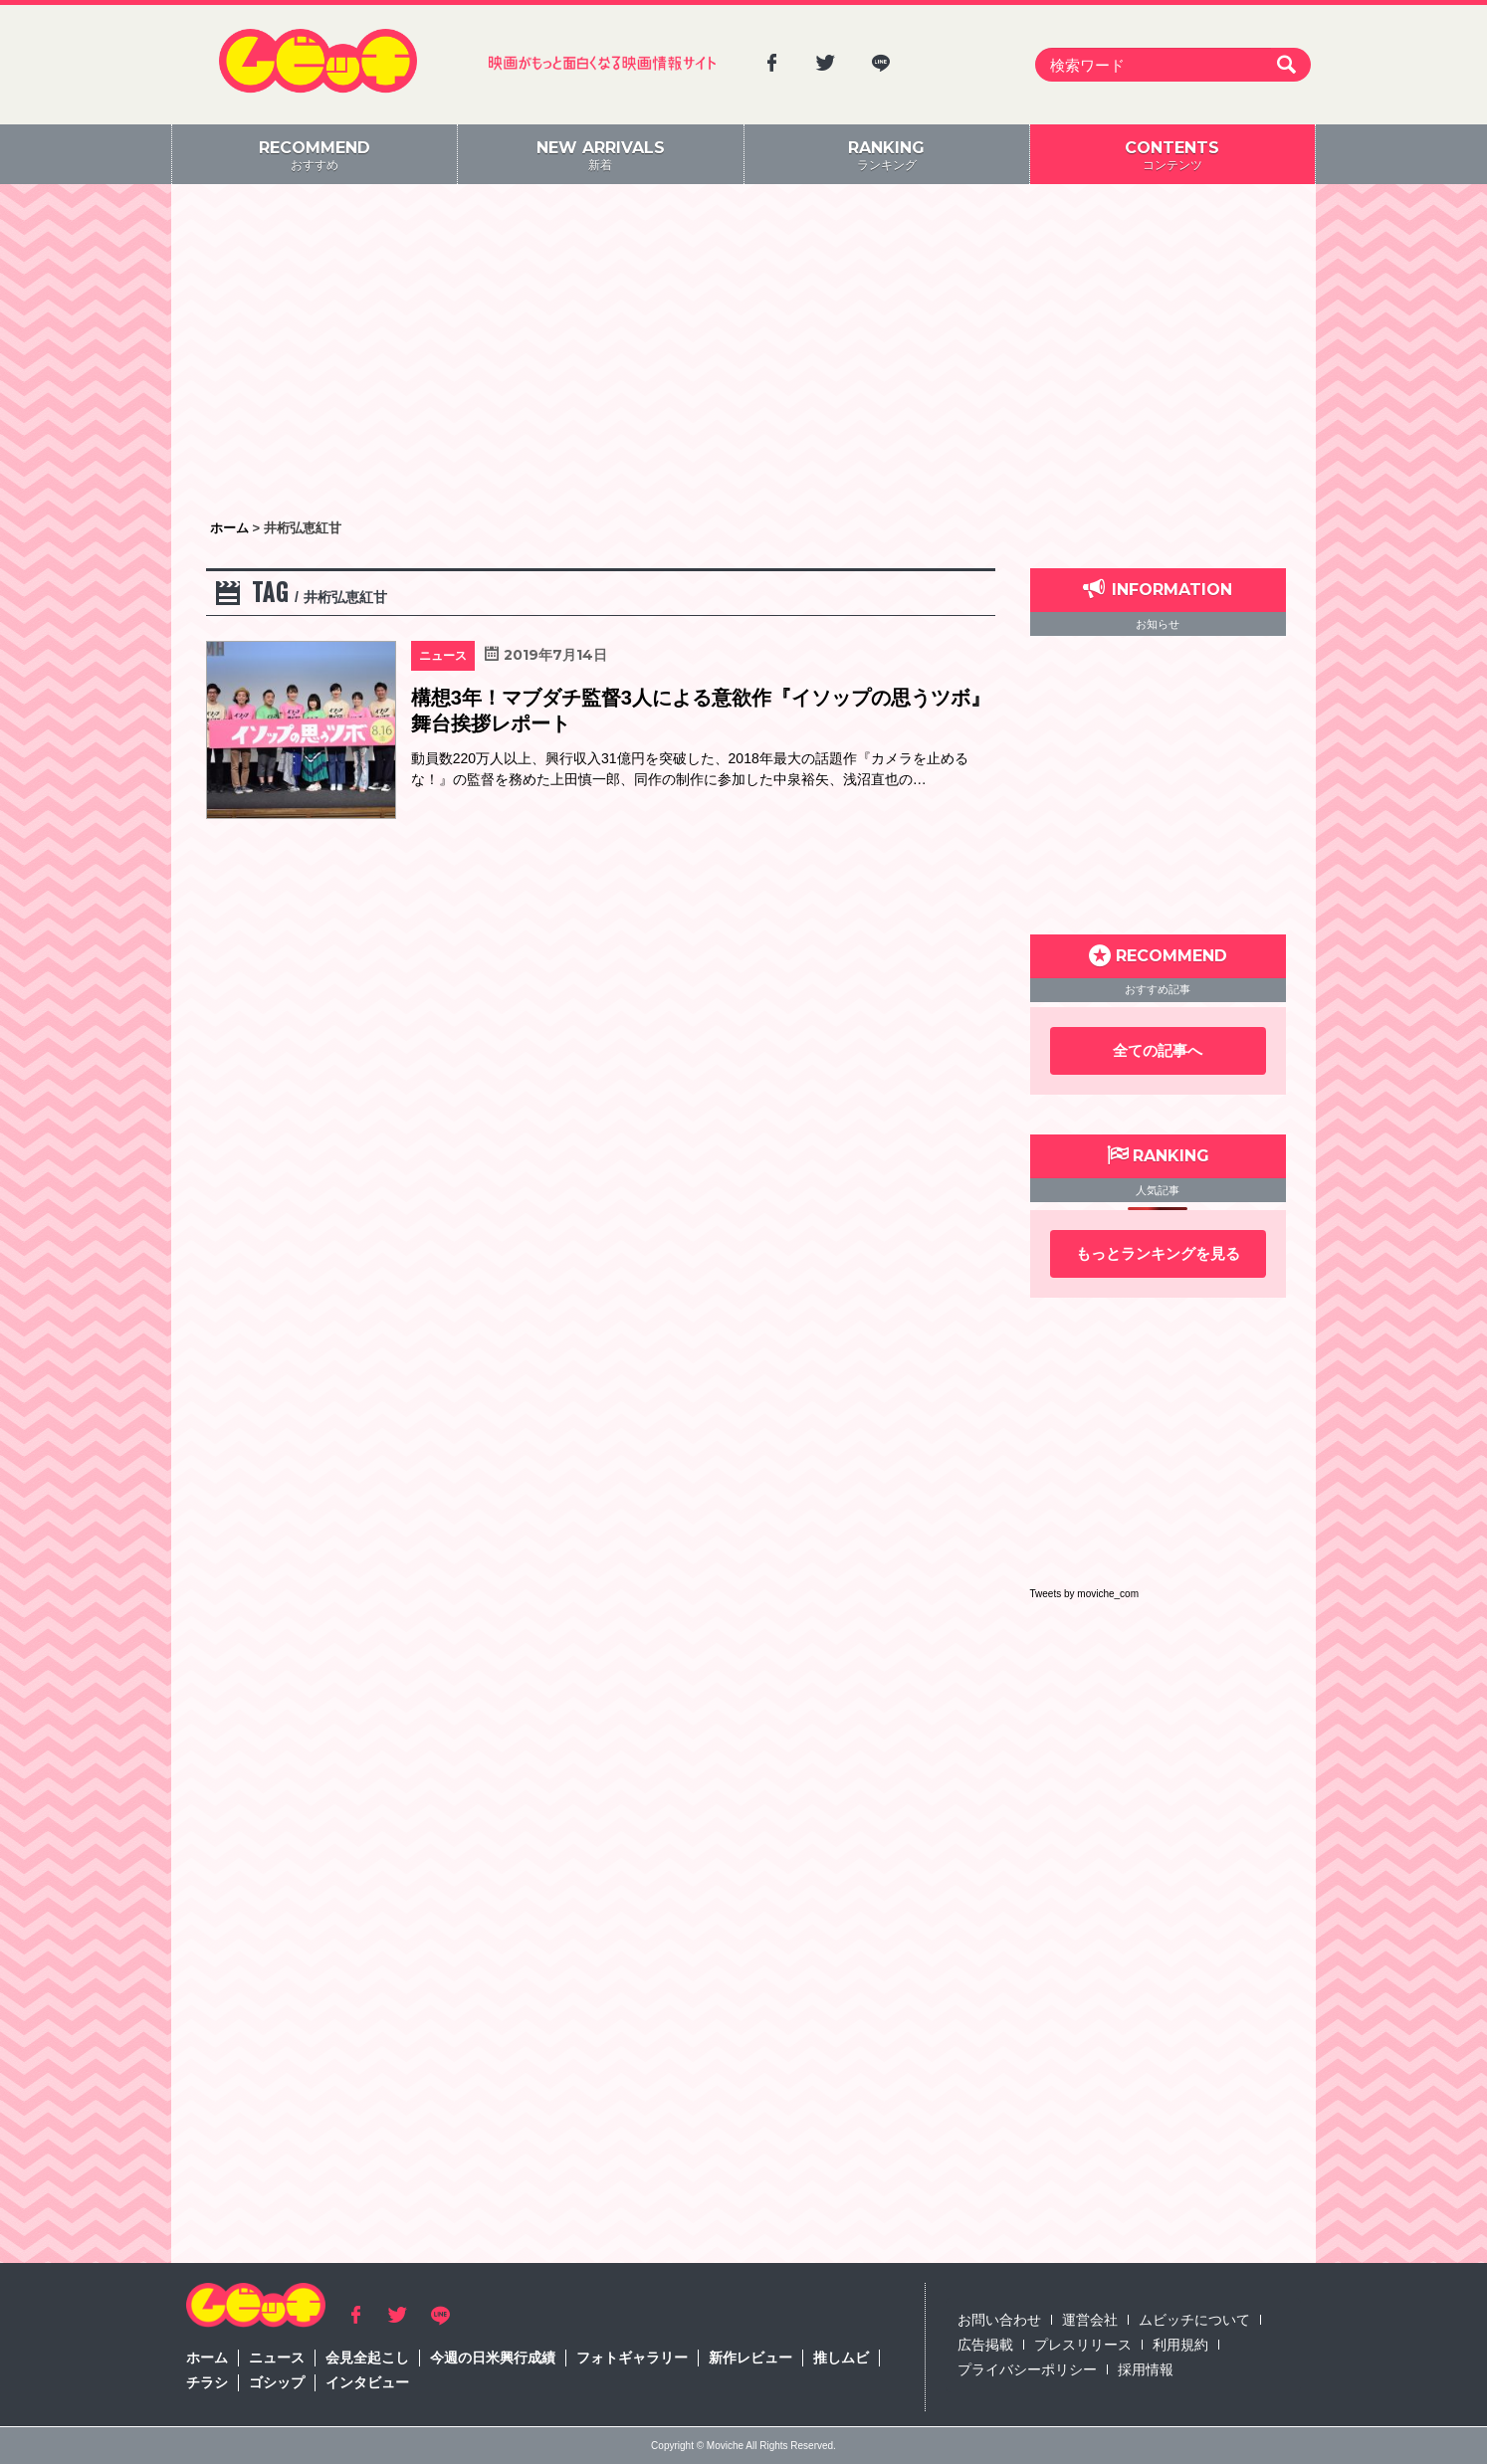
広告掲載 (985, 2345)
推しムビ (841, 2357)
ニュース (277, 2357)
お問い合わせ (999, 2320)
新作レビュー (750, 2357)
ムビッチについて (1194, 2320)
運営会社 (1090, 2320)
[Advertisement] (743, 353)
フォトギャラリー (632, 2357)
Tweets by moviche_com (1085, 1593)
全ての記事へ (1157, 1050)
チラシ (207, 2382)
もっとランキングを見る (1158, 1253)
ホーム (207, 2357)
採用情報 (1145, 2369)
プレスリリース (1083, 2345)
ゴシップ (277, 2382)
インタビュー (367, 2382)
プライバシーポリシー (1027, 2369)
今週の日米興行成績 (492, 2357)
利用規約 (1180, 2345)
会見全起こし (367, 2357)
